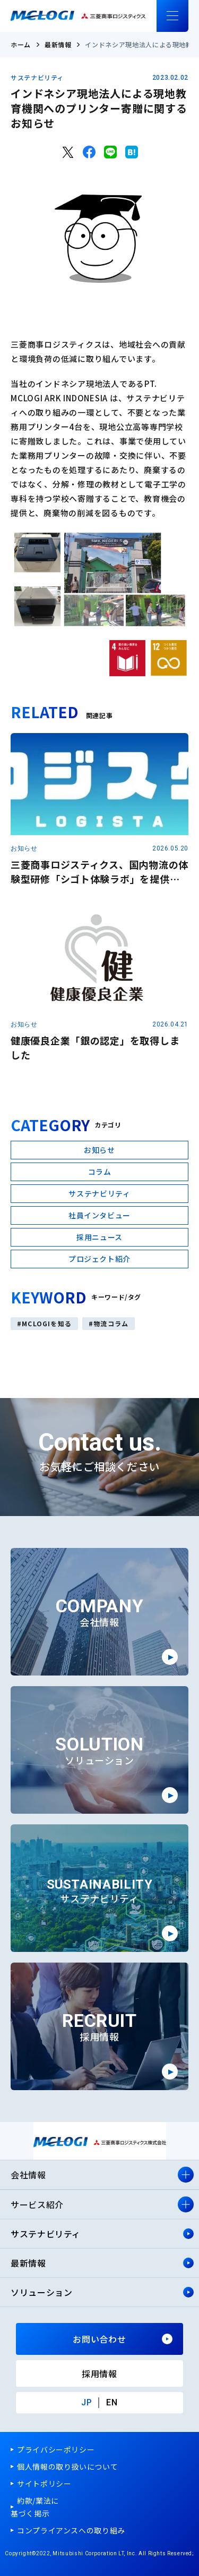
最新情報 (58, 44)
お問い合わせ (99, 2339)
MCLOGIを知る (47, 1323)
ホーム (21, 44)
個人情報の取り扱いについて (67, 2466)
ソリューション (41, 2292)
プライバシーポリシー (55, 2449)
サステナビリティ (37, 77)
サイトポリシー (44, 2483)
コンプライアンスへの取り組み (71, 2530)
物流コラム (110, 1323)
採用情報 (99, 2373)
